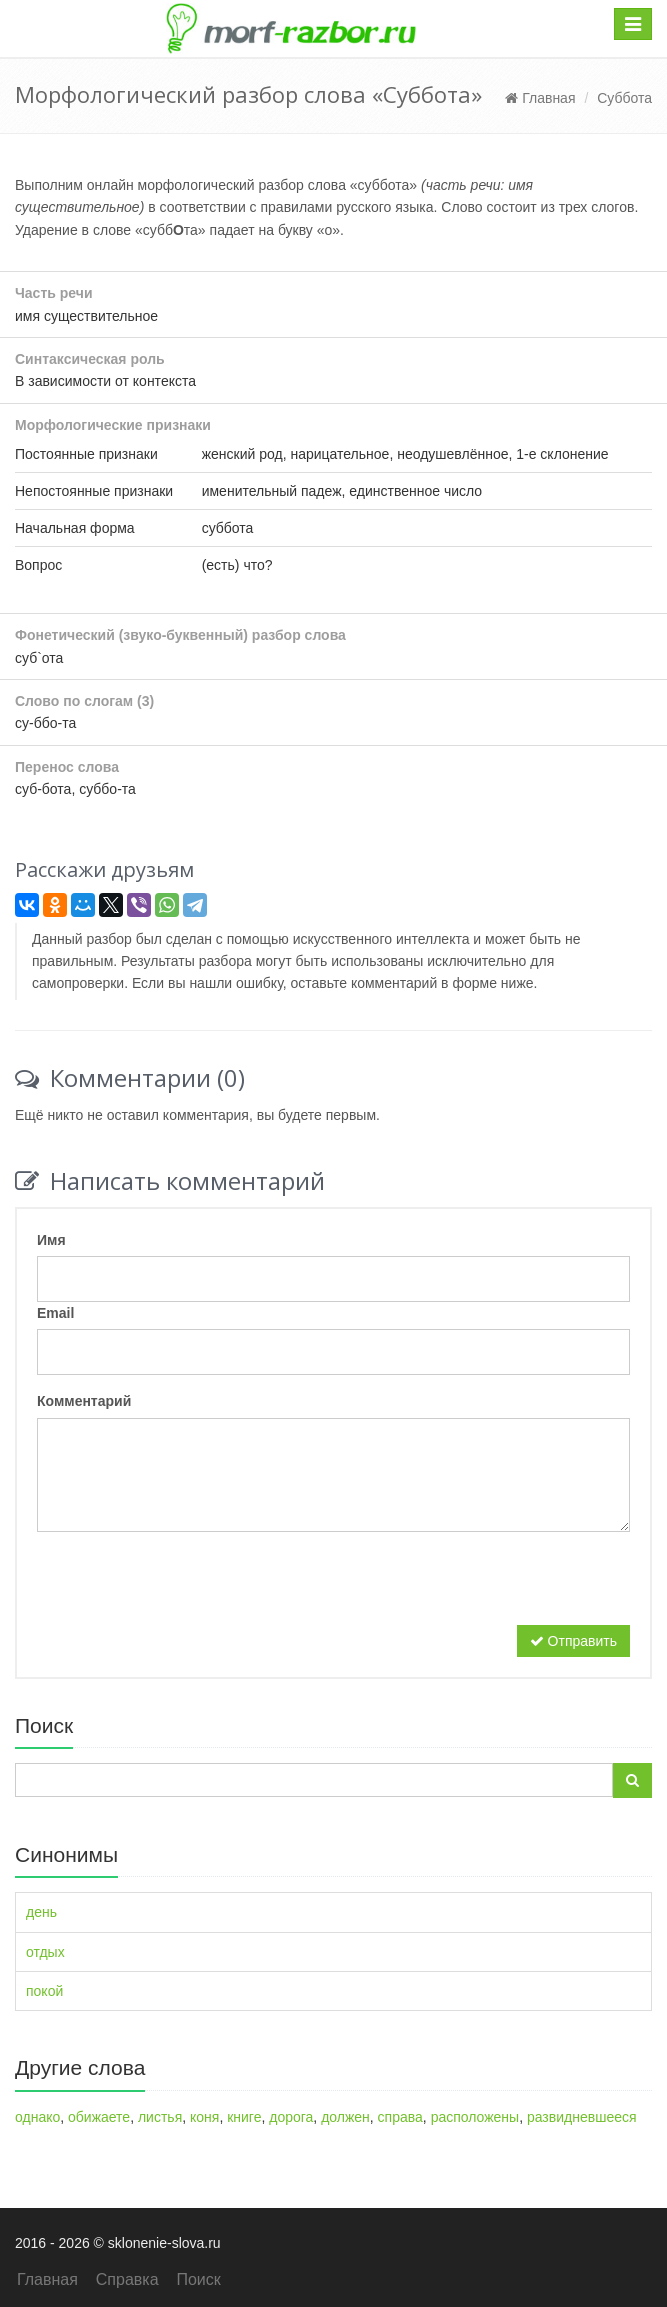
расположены (475, 2117)
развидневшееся (582, 2117)
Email (55, 1313)
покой (44, 1991)
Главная (540, 98)
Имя (51, 1240)
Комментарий (84, 1401)
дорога (291, 2117)
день (41, 1912)
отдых (45, 1952)
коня (204, 2117)
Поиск (198, 2279)
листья (160, 2117)
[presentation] (189, 1586)
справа (400, 2117)
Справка (127, 2279)
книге (244, 2117)
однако (37, 2117)
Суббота (624, 98)
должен (345, 2117)
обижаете (99, 2117)
